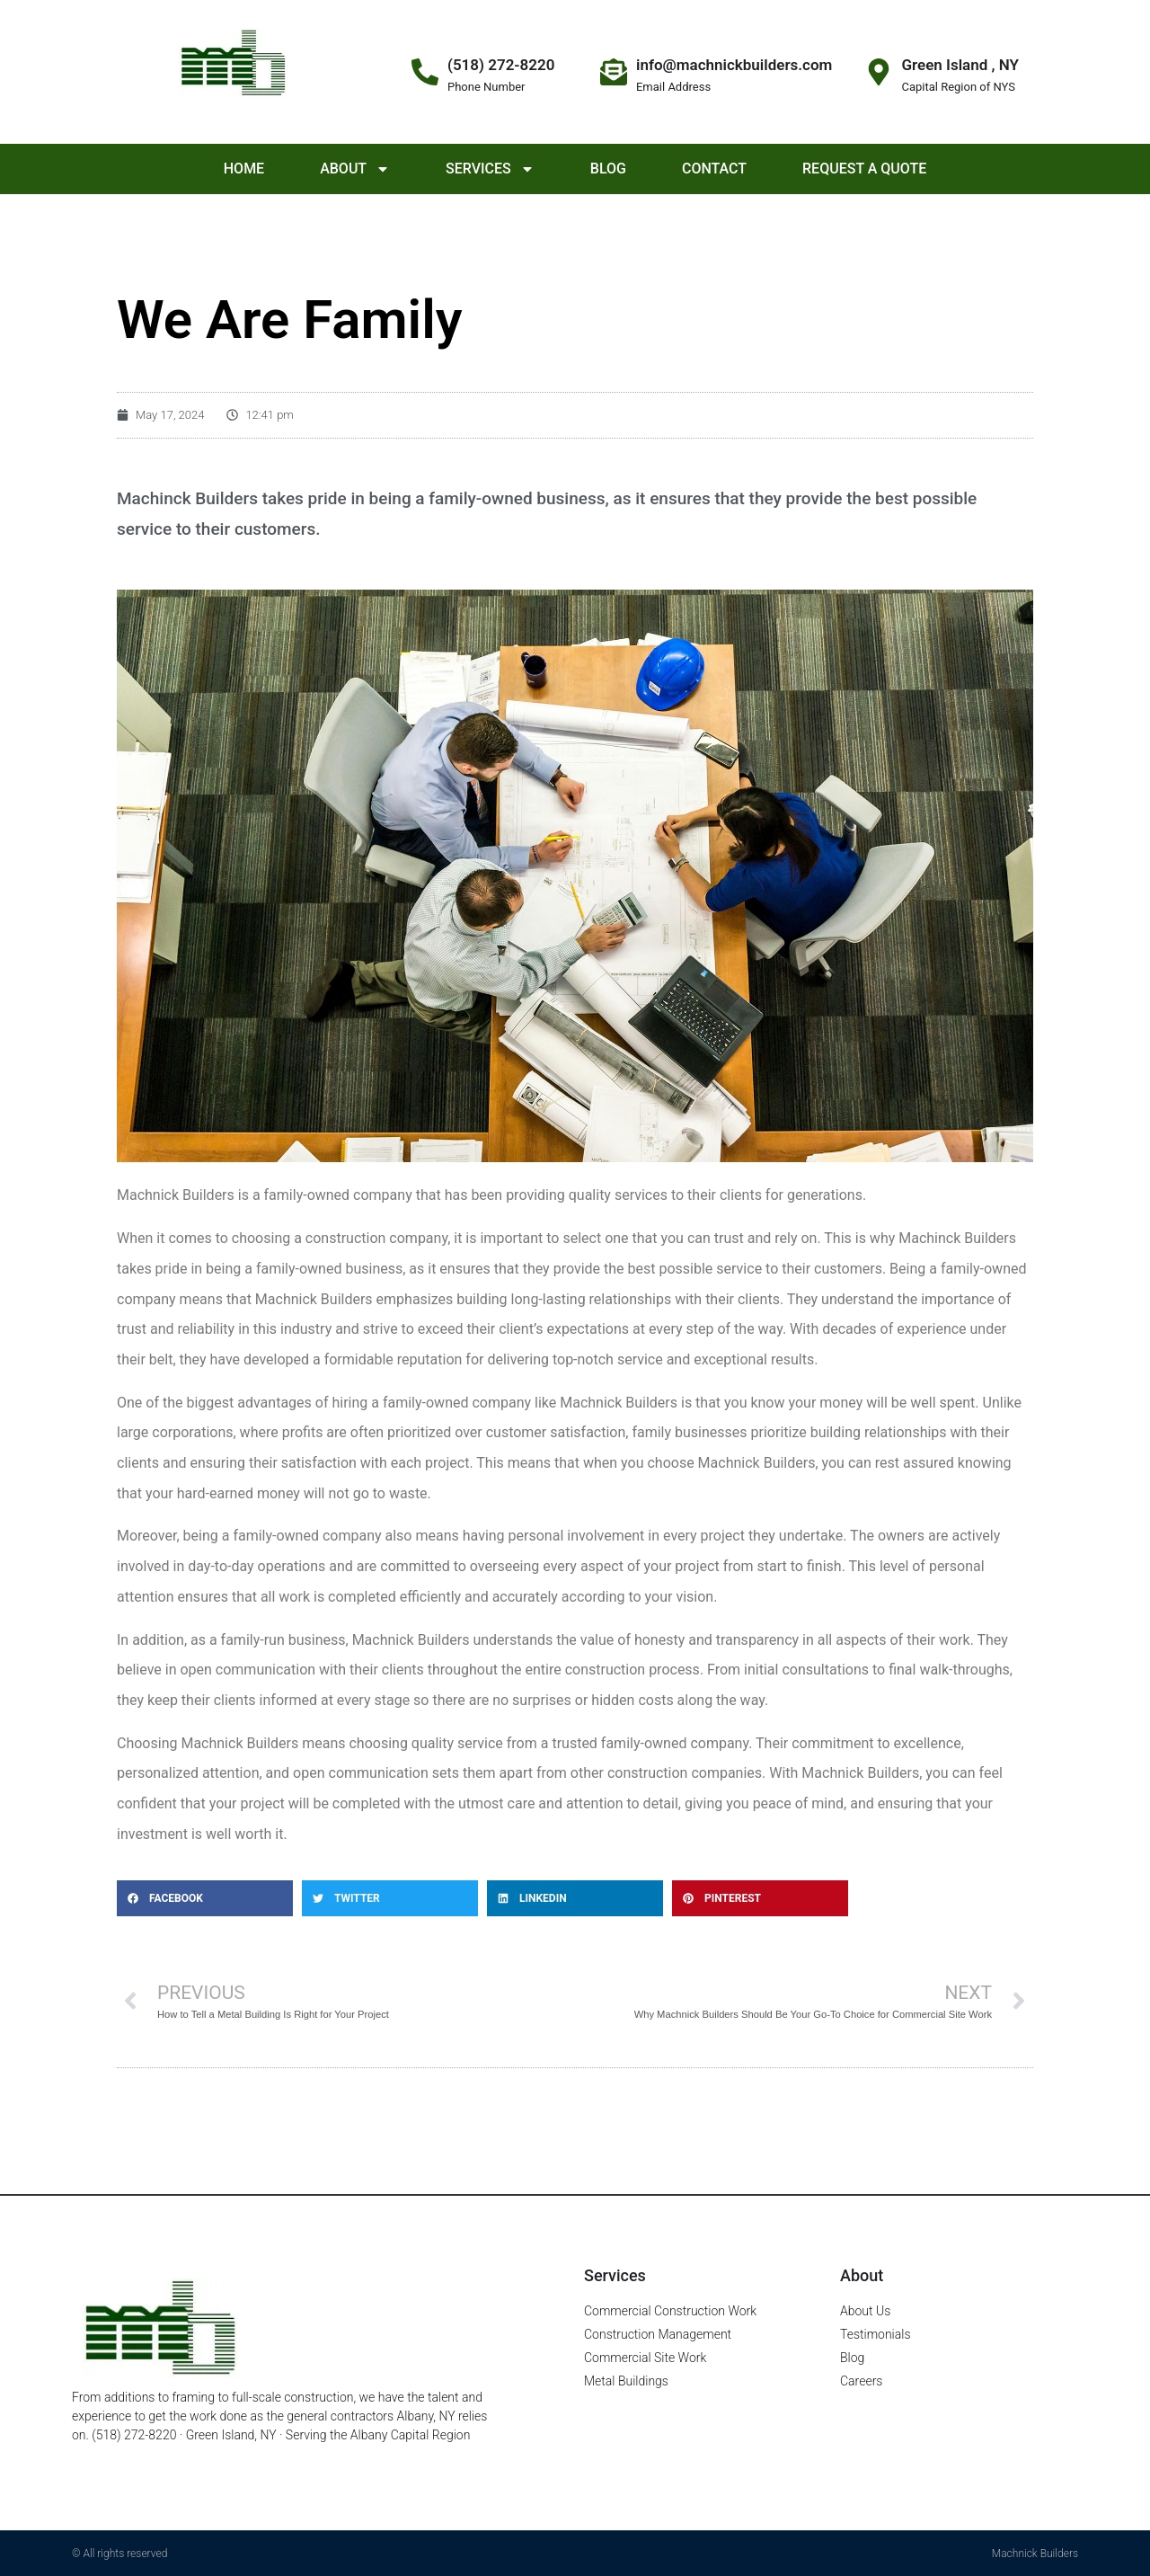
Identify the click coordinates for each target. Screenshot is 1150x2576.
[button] (205, 1898)
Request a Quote (864, 168)
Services (490, 169)
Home (244, 168)
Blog (608, 168)
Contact (714, 168)
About (355, 169)
